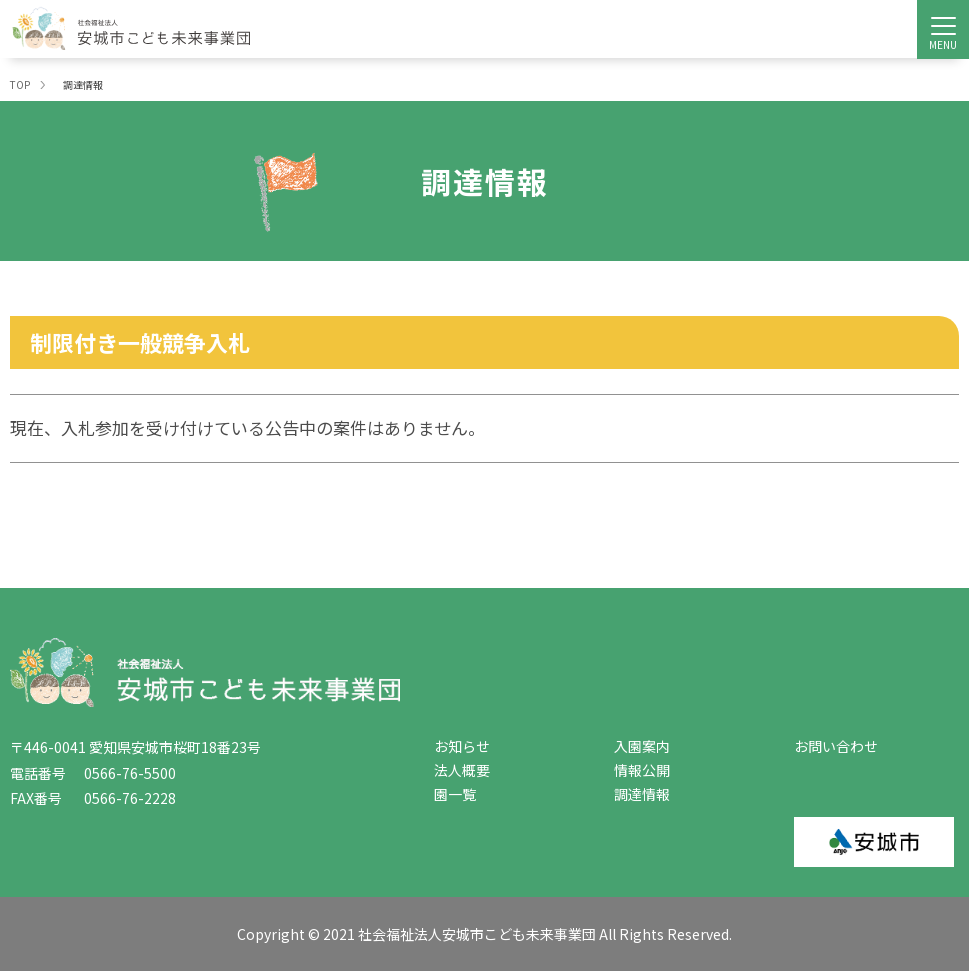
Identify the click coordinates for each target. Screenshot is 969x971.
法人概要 (462, 770)
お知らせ (462, 746)
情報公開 (642, 770)
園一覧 (455, 794)
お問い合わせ (836, 746)
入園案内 (642, 746)
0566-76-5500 (123, 773)
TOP (20, 84)
